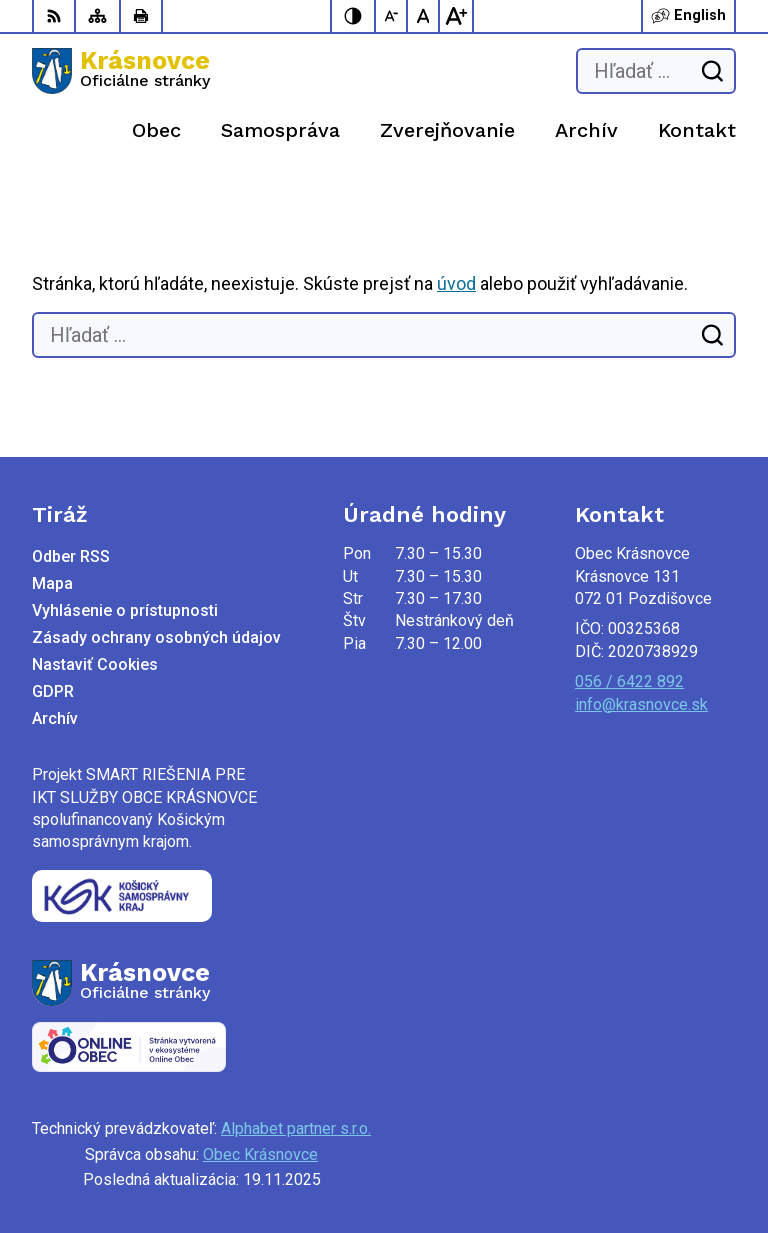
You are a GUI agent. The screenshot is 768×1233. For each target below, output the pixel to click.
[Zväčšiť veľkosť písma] (456, 16)
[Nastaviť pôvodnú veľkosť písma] (424, 16)
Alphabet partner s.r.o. (296, 1128)
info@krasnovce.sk (641, 704)
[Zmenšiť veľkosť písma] (392, 16)
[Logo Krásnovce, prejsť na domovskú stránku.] (121, 71)
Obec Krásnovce (260, 1154)
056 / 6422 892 (629, 681)
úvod (456, 283)
